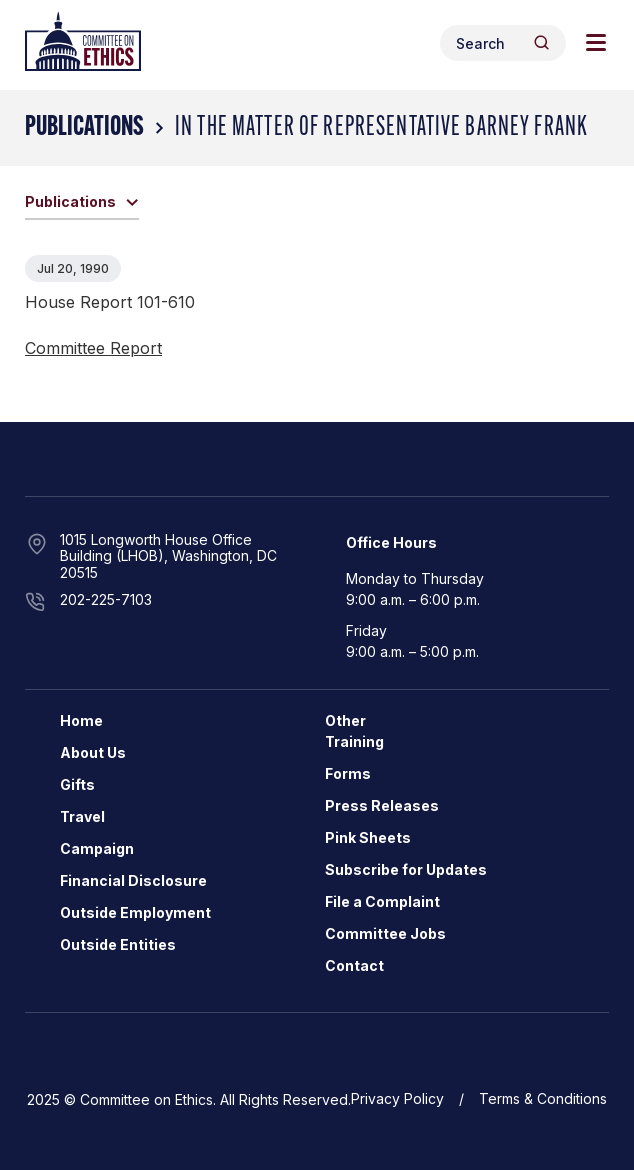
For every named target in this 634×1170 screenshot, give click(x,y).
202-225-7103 (106, 599)
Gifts (77, 784)
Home (81, 720)
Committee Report (93, 348)
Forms (348, 773)
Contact (354, 965)
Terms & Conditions (543, 1098)
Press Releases (382, 805)
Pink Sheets (368, 837)
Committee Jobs (385, 933)
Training (354, 741)
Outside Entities (118, 944)
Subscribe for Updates (406, 869)
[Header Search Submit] (541, 42)
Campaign (97, 848)
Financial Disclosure (133, 880)
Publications (84, 128)
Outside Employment (135, 912)
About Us (93, 752)
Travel (82, 816)
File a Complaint (382, 901)
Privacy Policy (397, 1098)
